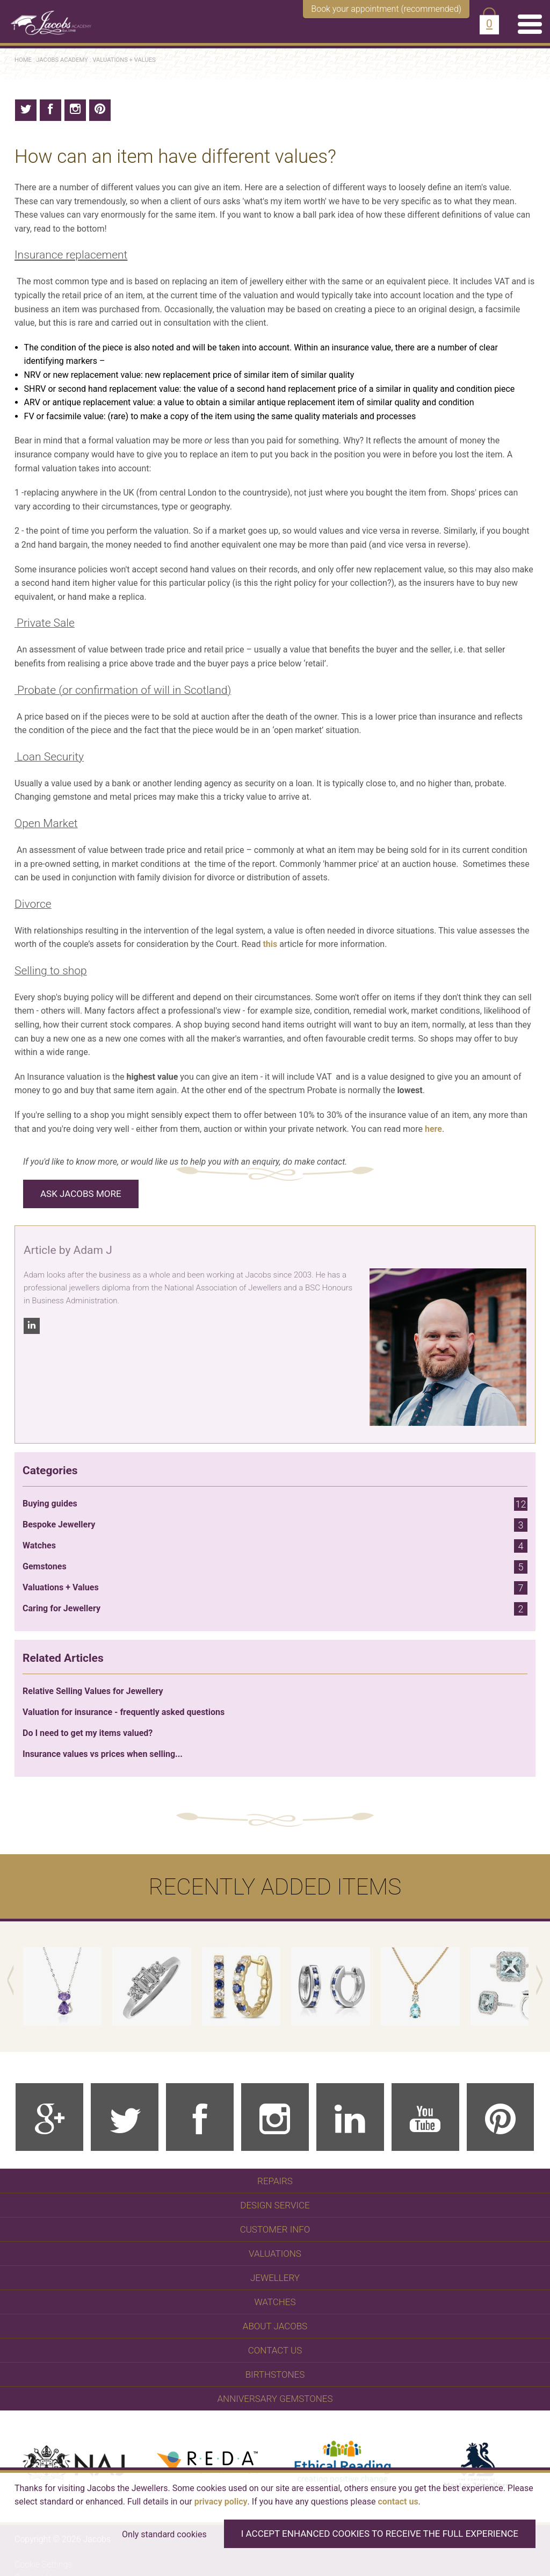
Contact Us (275, 2350)
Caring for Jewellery (275, 1608)
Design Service (274, 2205)
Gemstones (275, 1566)
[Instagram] (275, 2117)
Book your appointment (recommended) (386, 9)
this (270, 944)
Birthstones (275, 2374)
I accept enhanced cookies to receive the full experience (379, 2533)
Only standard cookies (164, 2534)
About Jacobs (275, 2326)
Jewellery (275, 2277)
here (433, 1129)
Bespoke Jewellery (275, 1524)
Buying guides (275, 1503)
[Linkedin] (350, 2117)
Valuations (275, 2253)
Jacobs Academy (62, 59)
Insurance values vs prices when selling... (103, 1754)
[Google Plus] (49, 2117)
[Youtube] (425, 2117)
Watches (275, 1545)
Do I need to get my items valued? (88, 1733)
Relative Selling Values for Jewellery (93, 1691)
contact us (398, 2501)
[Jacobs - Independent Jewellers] (45, 17)
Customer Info (275, 2229)
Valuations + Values (123, 59)
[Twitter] (124, 2117)
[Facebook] (200, 2117)
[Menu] (530, 24)
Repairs (275, 2181)
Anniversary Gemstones (275, 2398)
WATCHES (274, 2302)
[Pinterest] (500, 2117)
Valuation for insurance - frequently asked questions (124, 1712)
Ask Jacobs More (80, 1193)
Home (23, 59)
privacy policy (221, 2501)
